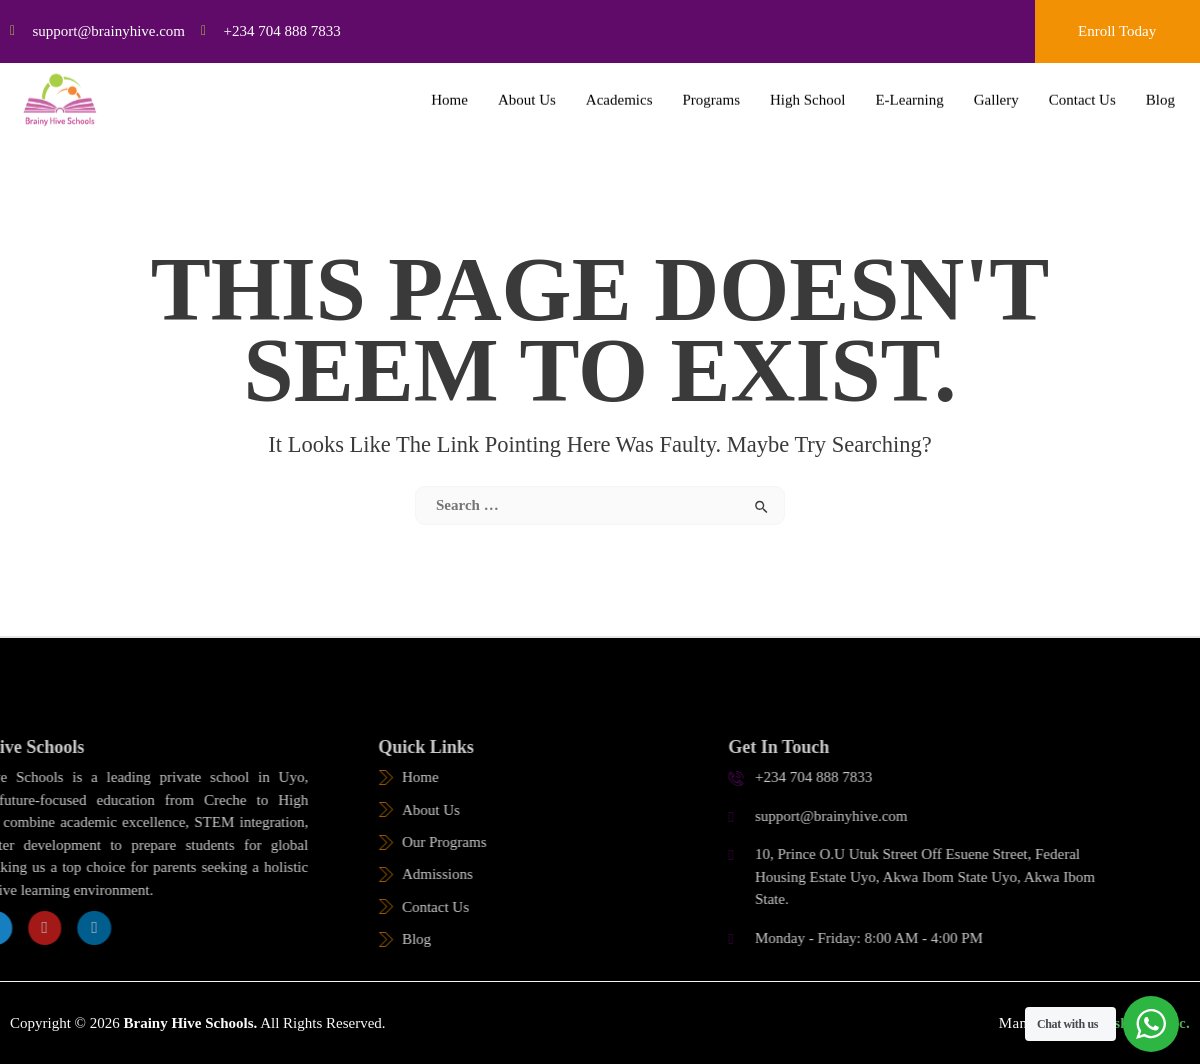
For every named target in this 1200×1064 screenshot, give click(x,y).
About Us (527, 90)
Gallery (996, 90)
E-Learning (909, 90)
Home (449, 90)
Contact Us (1082, 90)
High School (807, 90)
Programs (712, 90)
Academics (619, 90)
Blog (1160, 90)
